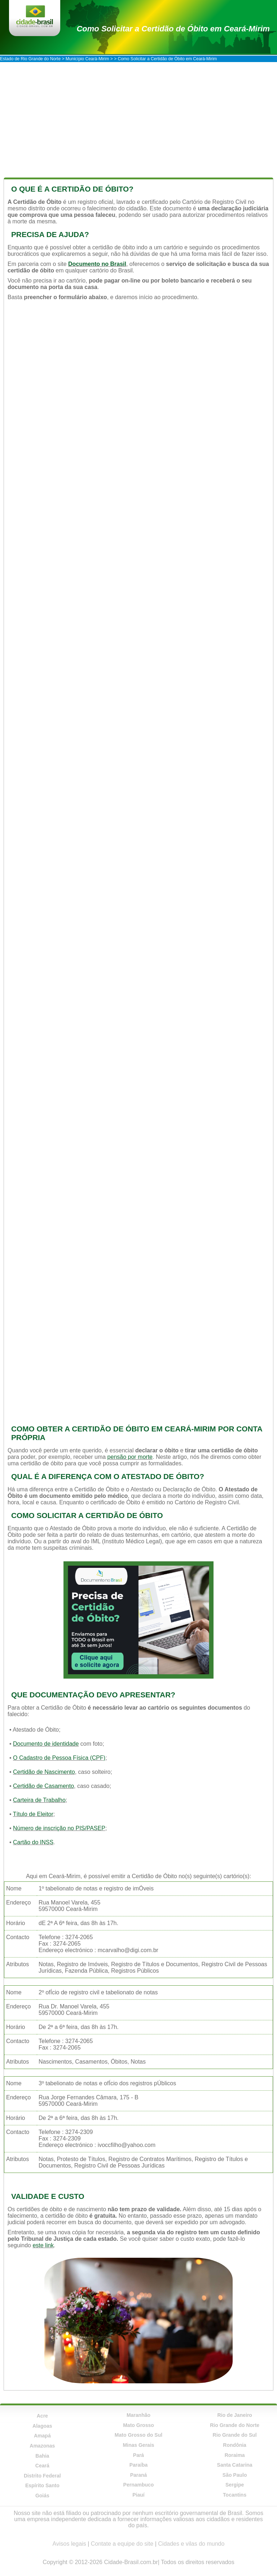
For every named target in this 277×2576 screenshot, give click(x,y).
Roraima (235, 2455)
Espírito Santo (42, 2485)
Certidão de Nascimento (44, 1772)
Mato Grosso (138, 2425)
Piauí (138, 2495)
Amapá (42, 2436)
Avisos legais (69, 2544)
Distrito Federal (42, 2476)
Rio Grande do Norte (234, 2425)
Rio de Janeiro (234, 2415)
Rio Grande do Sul (235, 2435)
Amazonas (42, 2446)
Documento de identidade (46, 1744)
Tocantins (234, 2495)
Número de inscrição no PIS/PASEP (59, 1828)
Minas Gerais (138, 2445)
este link (43, 2245)
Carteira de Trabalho (39, 1800)
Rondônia (234, 2445)
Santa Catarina (234, 2465)
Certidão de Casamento (43, 1786)
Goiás (42, 2495)
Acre (42, 2416)
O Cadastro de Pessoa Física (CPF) (59, 1758)
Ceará (42, 2465)
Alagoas (42, 2426)
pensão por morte (130, 1457)
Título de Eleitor (33, 1814)
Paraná (138, 2475)
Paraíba (138, 2465)
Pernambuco (138, 2485)
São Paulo (235, 2475)
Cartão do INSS (33, 1842)
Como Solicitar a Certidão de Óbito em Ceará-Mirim (172, 28)
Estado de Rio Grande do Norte (30, 58)
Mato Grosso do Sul (138, 2435)
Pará (138, 2455)
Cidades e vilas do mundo (191, 2544)
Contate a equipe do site (122, 2544)
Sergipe (234, 2485)
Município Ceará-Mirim (87, 58)
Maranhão (138, 2415)
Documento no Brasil (97, 264)
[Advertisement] (138, 116)
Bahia (42, 2456)
